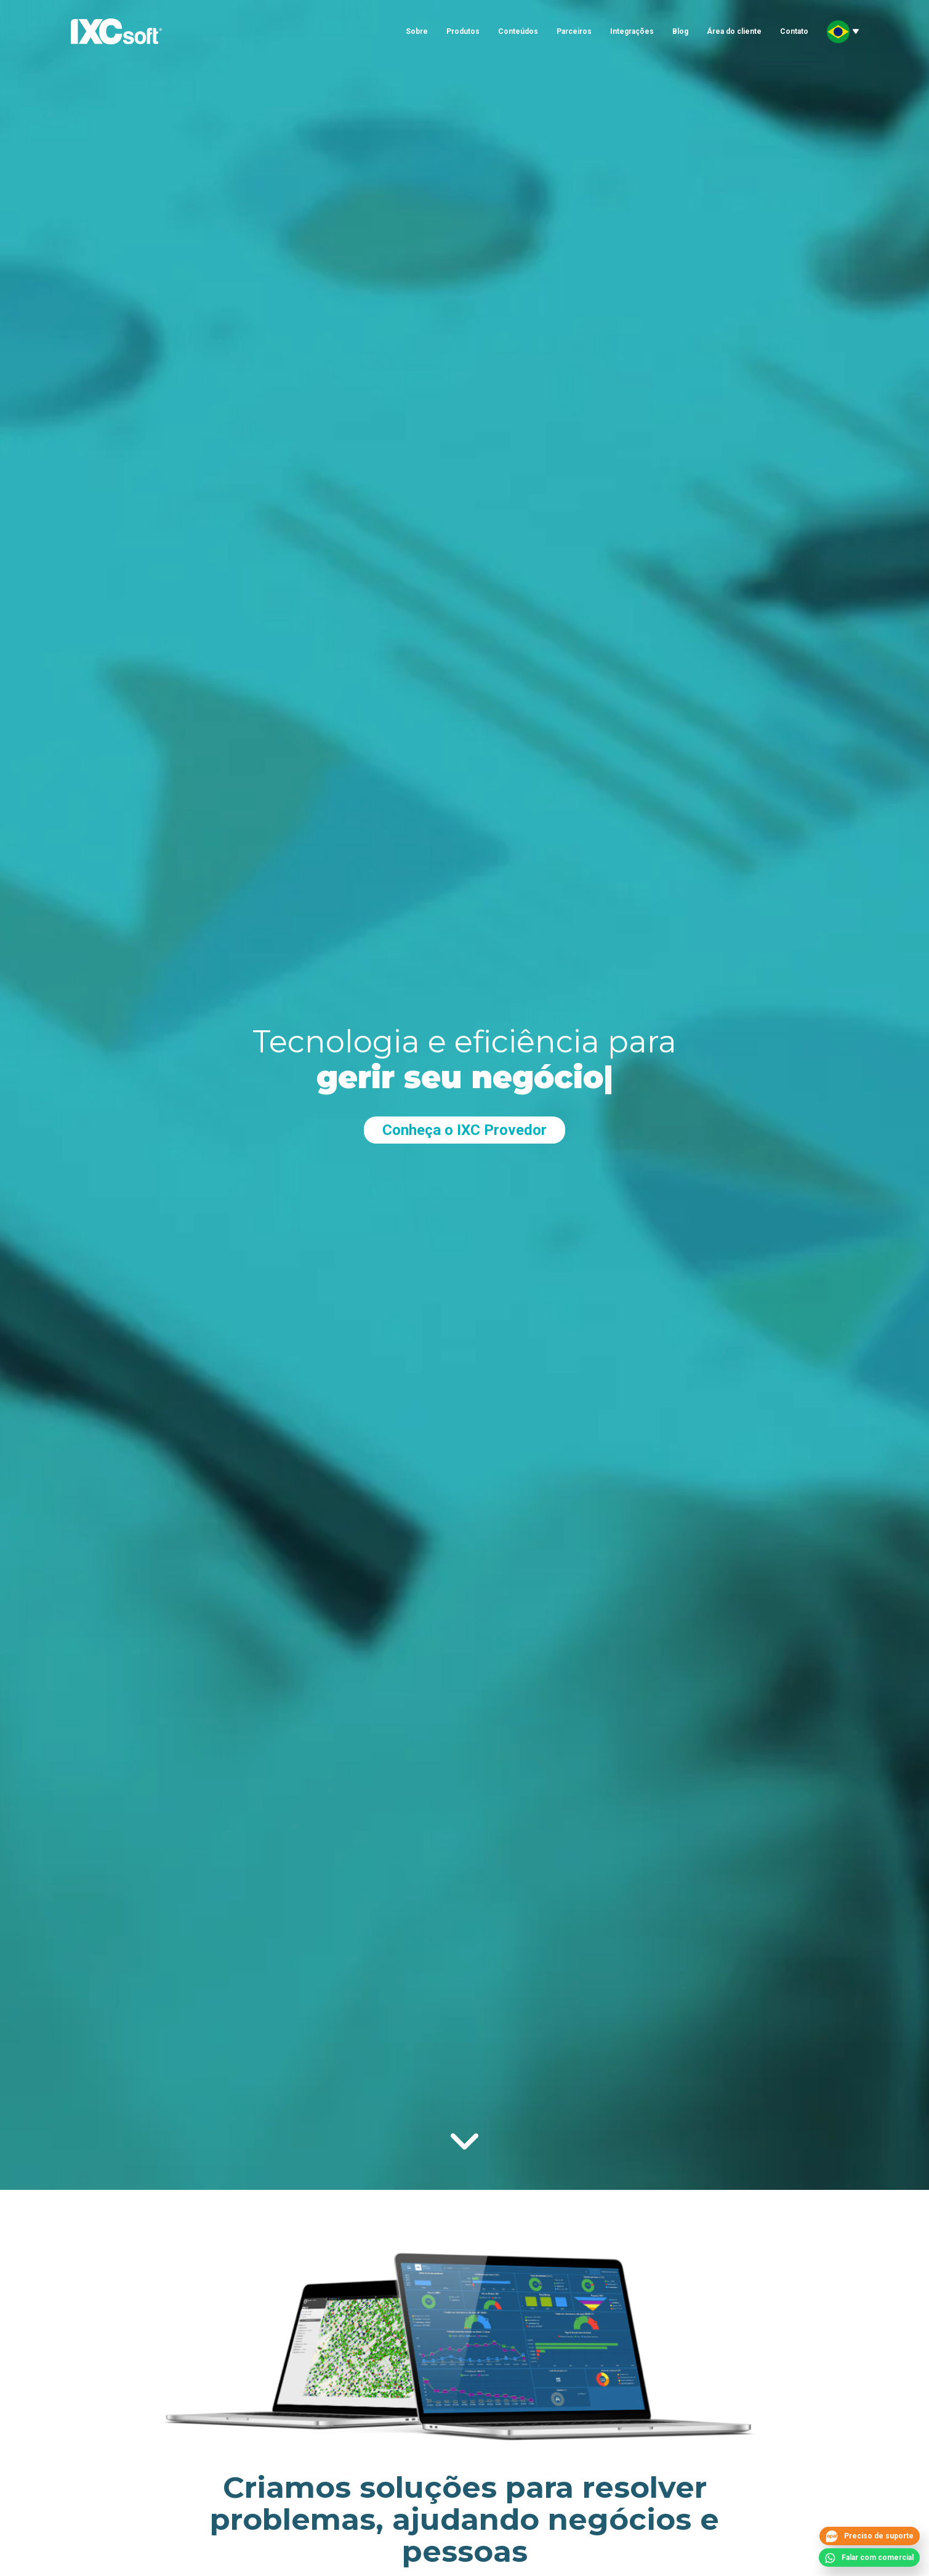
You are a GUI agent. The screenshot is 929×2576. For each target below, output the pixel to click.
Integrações (632, 31)
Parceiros (574, 31)
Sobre (417, 31)
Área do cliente (734, 31)
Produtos (463, 31)
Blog (680, 31)
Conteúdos (518, 31)
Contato (794, 31)
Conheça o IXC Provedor (464, 1130)
